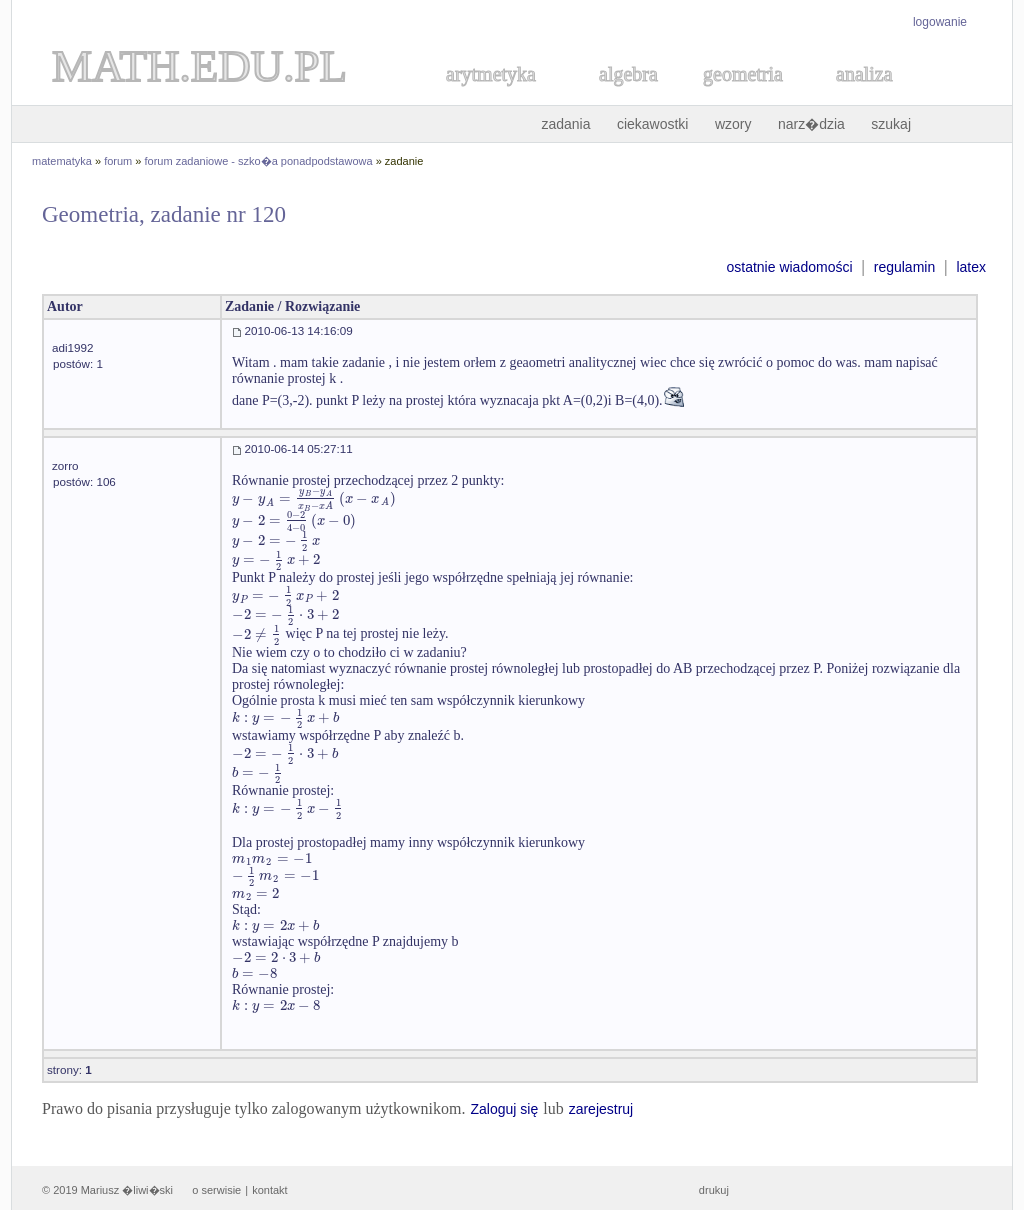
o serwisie (216, 1190)
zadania (565, 124)
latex (971, 267)
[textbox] (314, 498)
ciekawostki (653, 124)
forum (118, 161)
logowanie (940, 22)
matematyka (62, 161)
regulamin (904, 267)
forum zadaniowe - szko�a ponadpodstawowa (259, 161)
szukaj (891, 124)
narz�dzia (811, 124)
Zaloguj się (504, 1109)
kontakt (269, 1190)
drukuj (714, 1190)
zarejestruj (601, 1109)
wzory (733, 124)
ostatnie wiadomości (789, 267)
